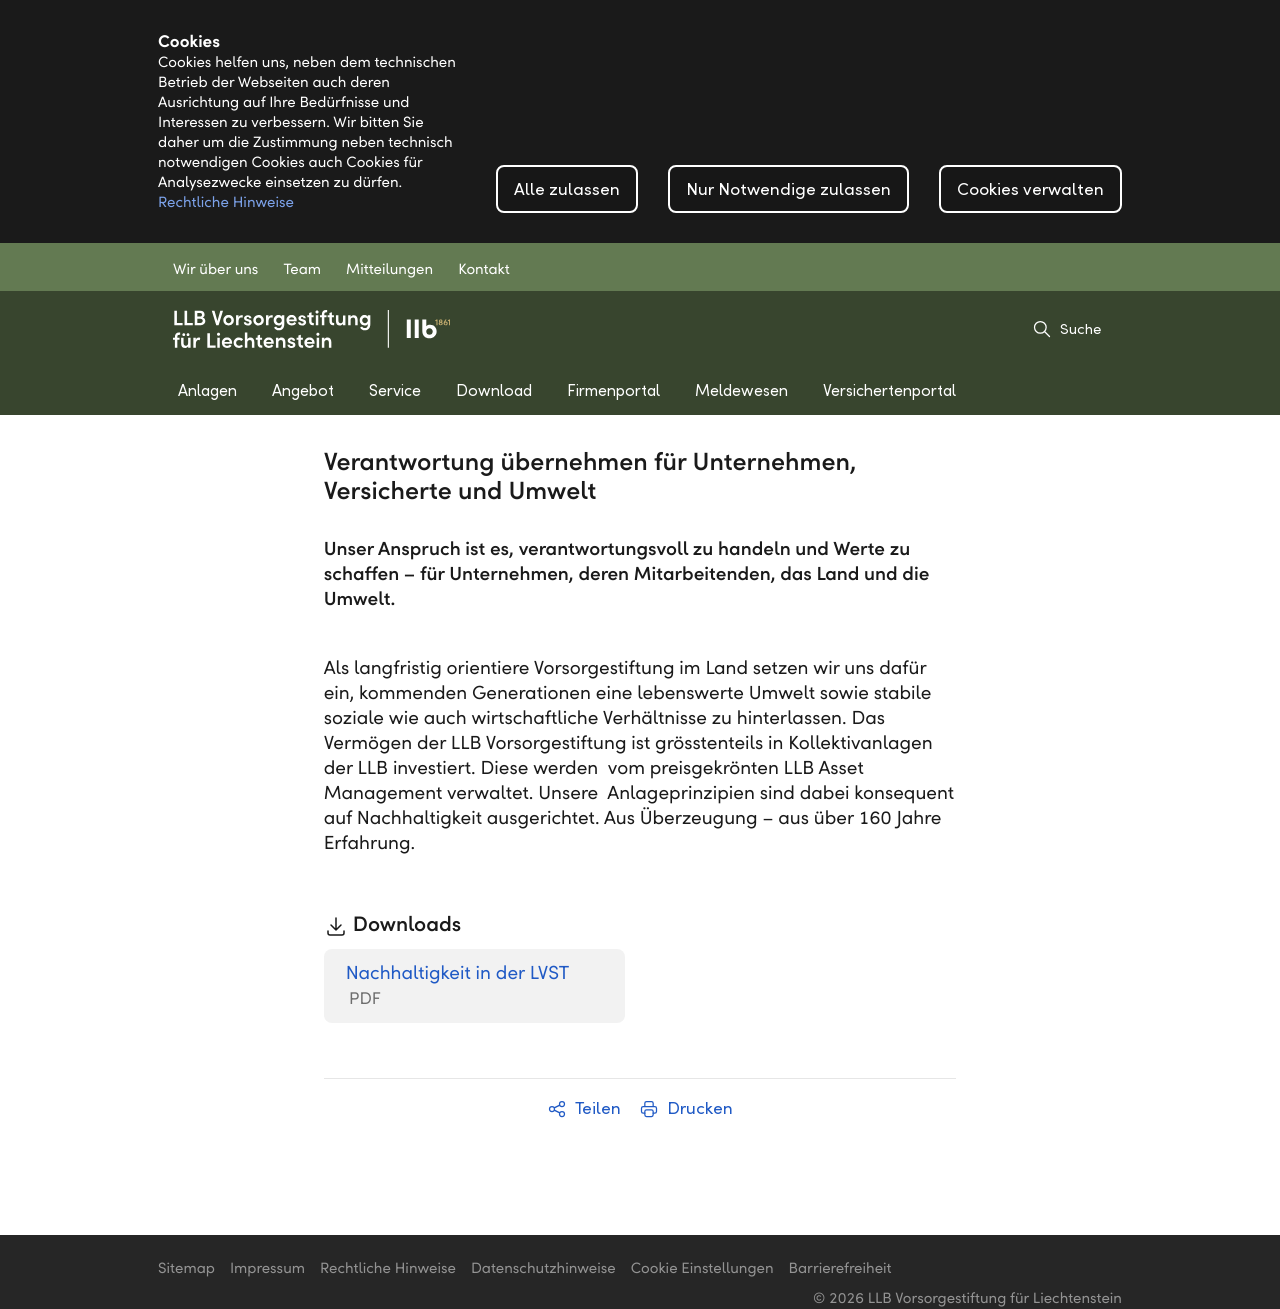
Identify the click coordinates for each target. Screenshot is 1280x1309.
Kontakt (484, 270)
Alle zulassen (567, 189)
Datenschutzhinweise (543, 1269)
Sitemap (186, 1269)
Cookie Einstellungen (702, 1269)
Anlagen (207, 390)
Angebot (303, 390)
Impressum (267, 1269)
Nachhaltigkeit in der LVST (458, 986)
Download (494, 390)
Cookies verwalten (1030, 189)
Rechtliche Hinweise (226, 203)
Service (395, 390)
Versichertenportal (889, 390)
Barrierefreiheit (840, 1269)
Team (302, 270)
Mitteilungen (389, 270)
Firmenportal (613, 390)
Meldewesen (741, 390)
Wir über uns (215, 270)
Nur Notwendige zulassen (788, 189)
